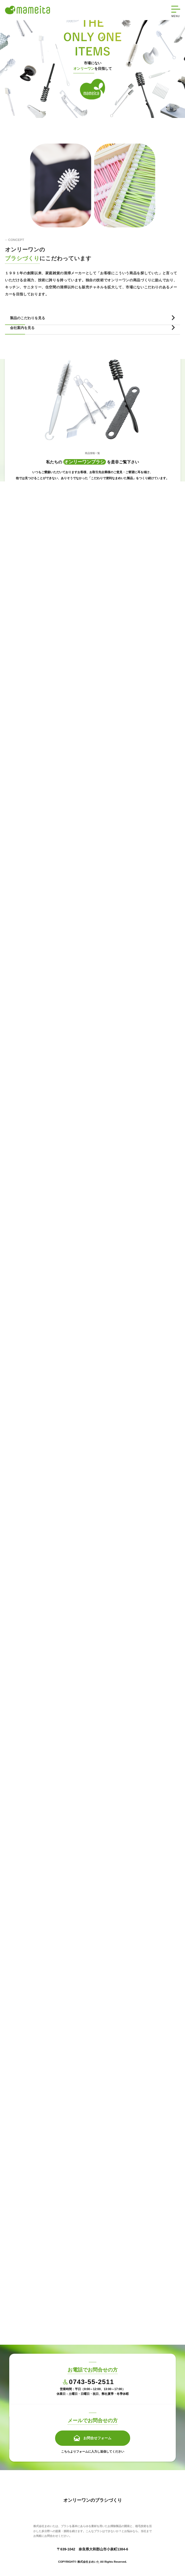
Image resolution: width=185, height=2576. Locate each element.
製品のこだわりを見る (27, 319)
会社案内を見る (22, 328)
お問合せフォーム (97, 2438)
